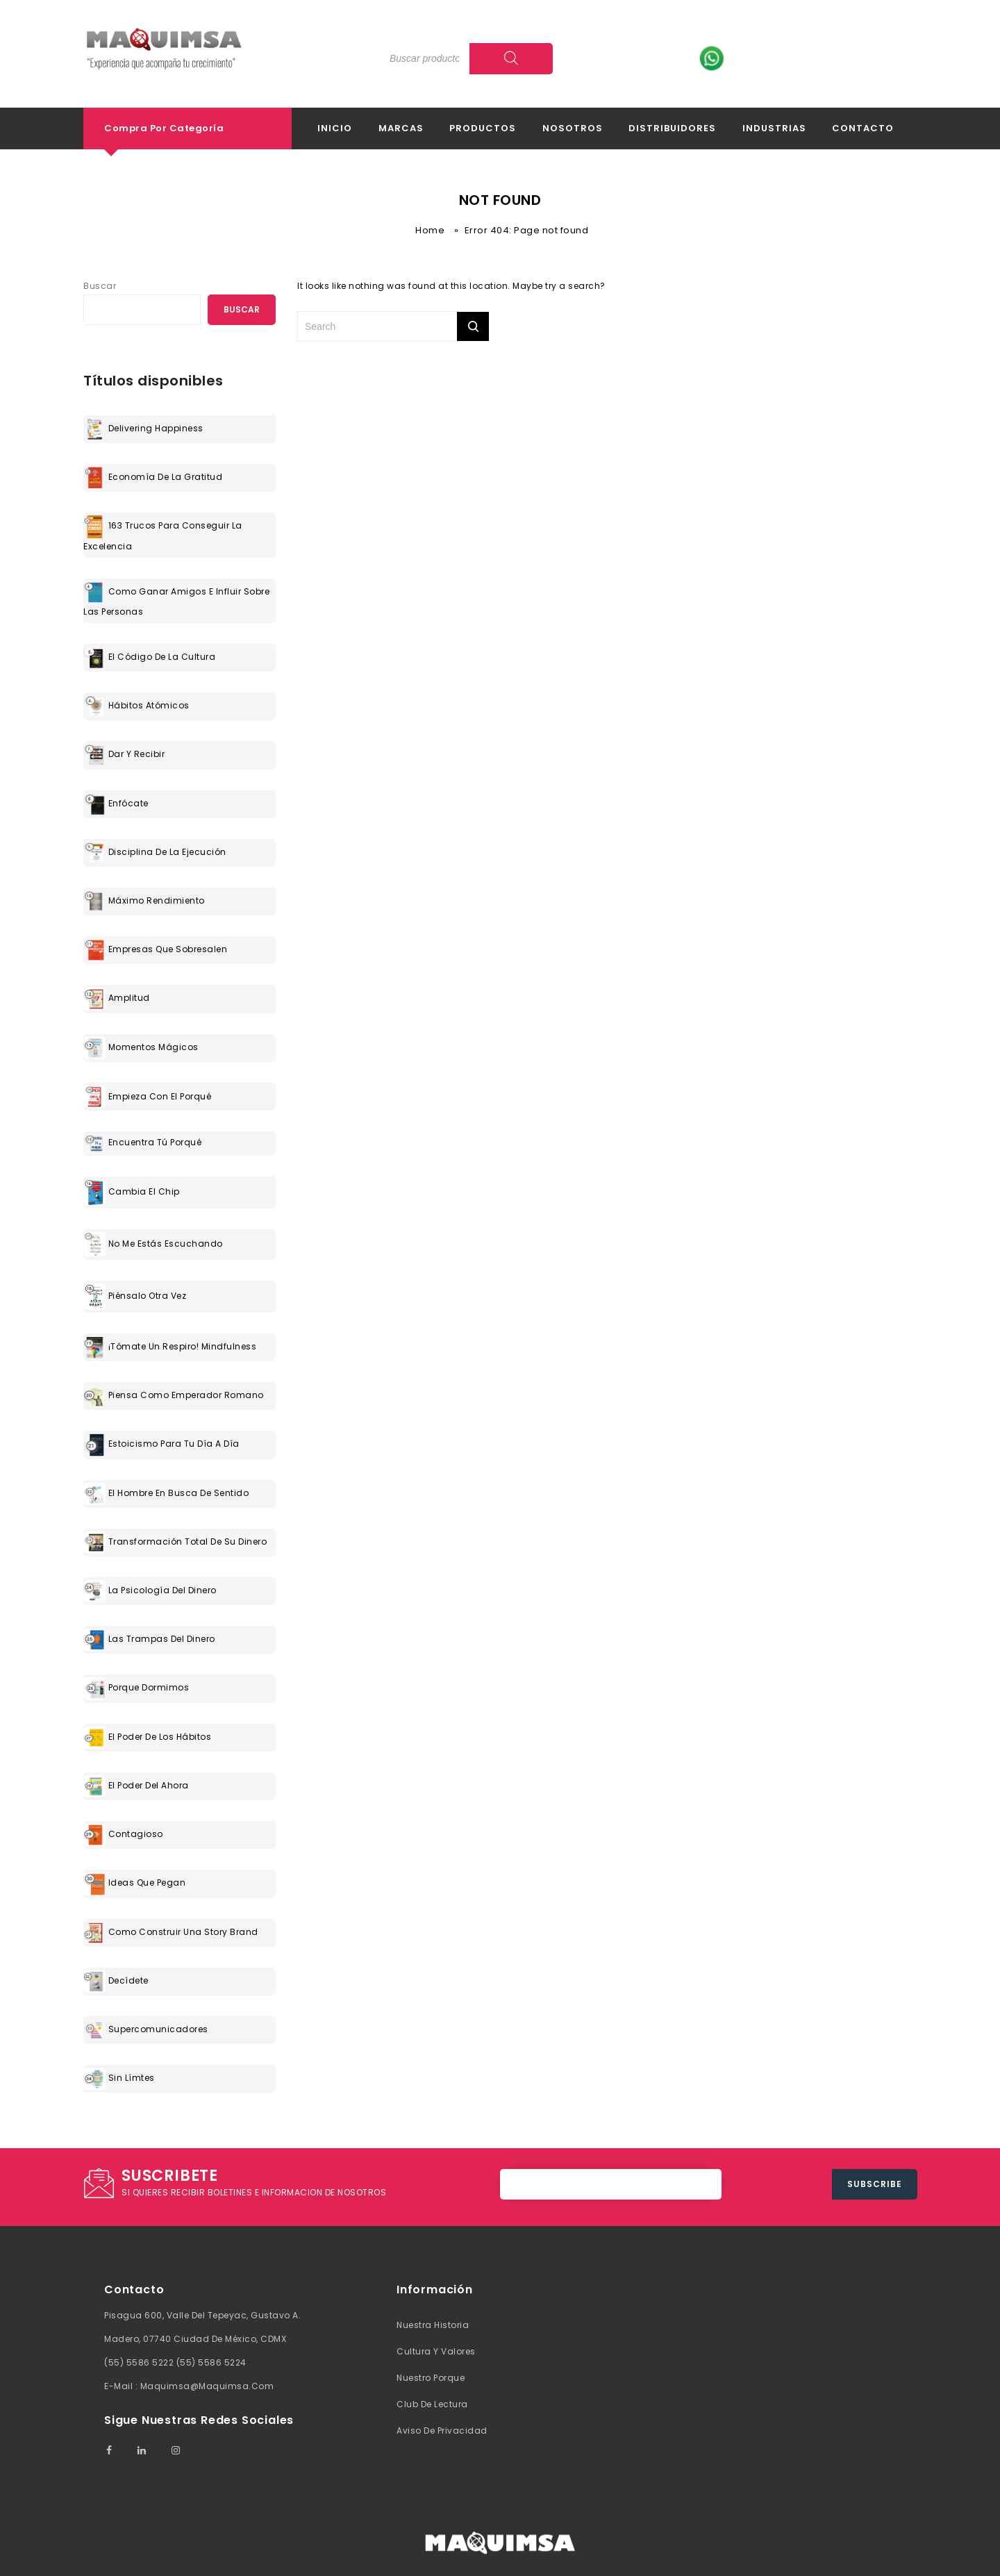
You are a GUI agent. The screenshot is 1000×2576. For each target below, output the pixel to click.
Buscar (99, 286)
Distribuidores (672, 128)
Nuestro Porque (431, 2378)
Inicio (334, 128)
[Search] (511, 58)
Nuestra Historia (433, 2325)
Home (429, 230)
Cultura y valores (436, 2351)
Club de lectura (432, 2404)
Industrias (774, 128)
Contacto (863, 128)
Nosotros (572, 128)
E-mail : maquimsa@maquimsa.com (189, 2386)
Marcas (401, 128)
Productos (482, 128)
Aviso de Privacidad (442, 2430)
